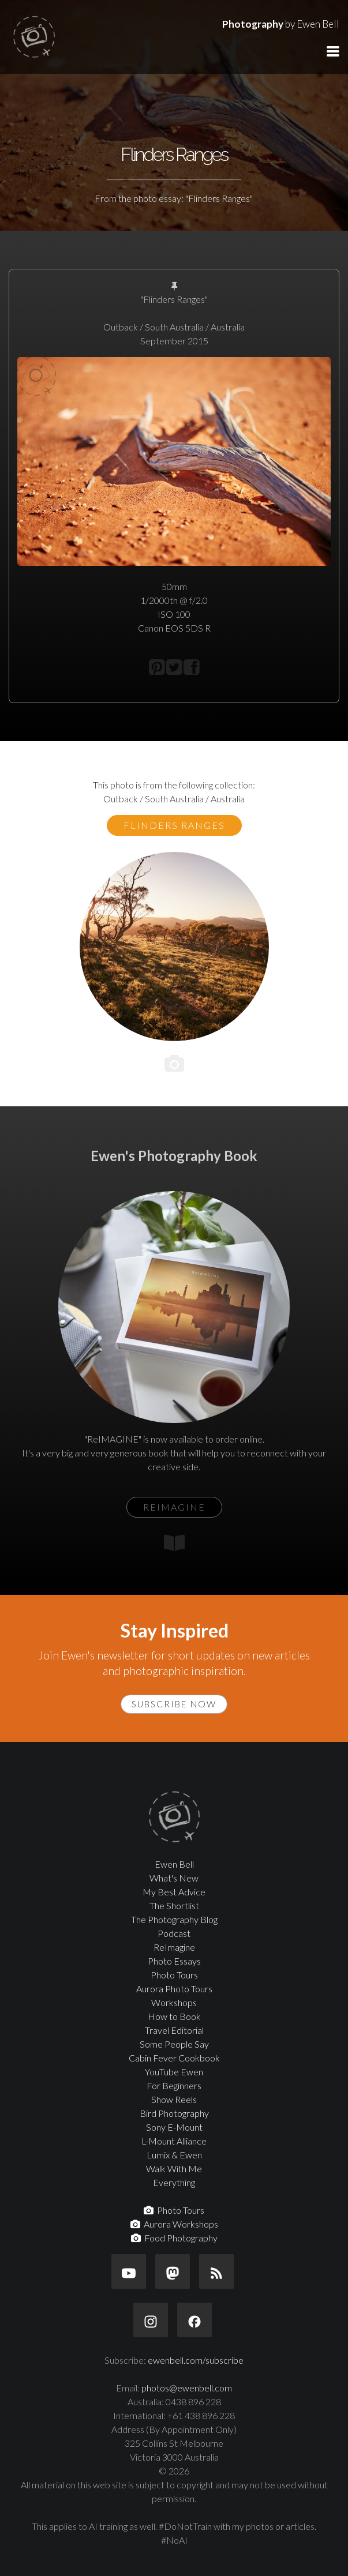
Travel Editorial (174, 2030)
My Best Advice (174, 1891)
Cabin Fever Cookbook (174, 2057)
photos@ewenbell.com (186, 2387)
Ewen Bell (174, 1863)
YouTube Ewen (174, 2071)
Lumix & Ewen (174, 2154)
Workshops (174, 2002)
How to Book (174, 2016)
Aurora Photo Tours (174, 1988)
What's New (174, 1877)
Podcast (174, 1933)
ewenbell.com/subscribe (196, 2360)
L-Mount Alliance (174, 2140)
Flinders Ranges (174, 825)
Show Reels (174, 2099)
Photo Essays (174, 1960)
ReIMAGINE (174, 1506)
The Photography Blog (174, 1919)
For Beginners (174, 2085)
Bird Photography (174, 2113)
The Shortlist (174, 1905)
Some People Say (174, 2043)
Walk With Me (174, 2168)
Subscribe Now (174, 1704)
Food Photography (174, 2237)
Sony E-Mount (174, 2126)
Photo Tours (174, 1974)
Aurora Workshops (174, 2223)
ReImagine (174, 1947)
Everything (174, 2182)
